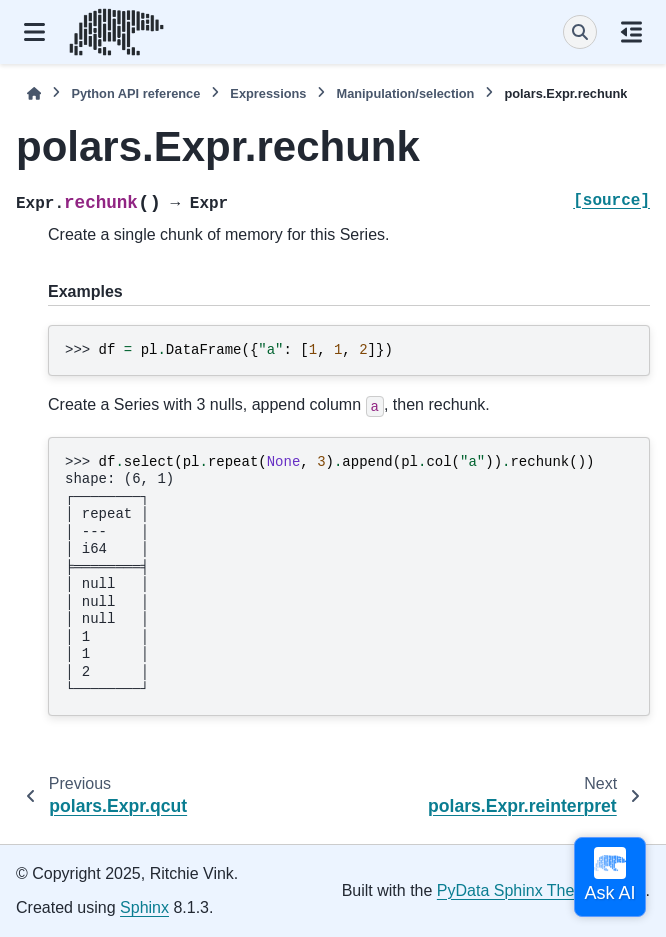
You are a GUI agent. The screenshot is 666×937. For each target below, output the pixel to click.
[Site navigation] (34, 32)
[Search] (580, 32)
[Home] (34, 93)
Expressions (268, 93)
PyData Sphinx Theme (517, 890)
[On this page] (631, 32)
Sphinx (144, 907)
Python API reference (135, 93)
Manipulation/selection (405, 93)
